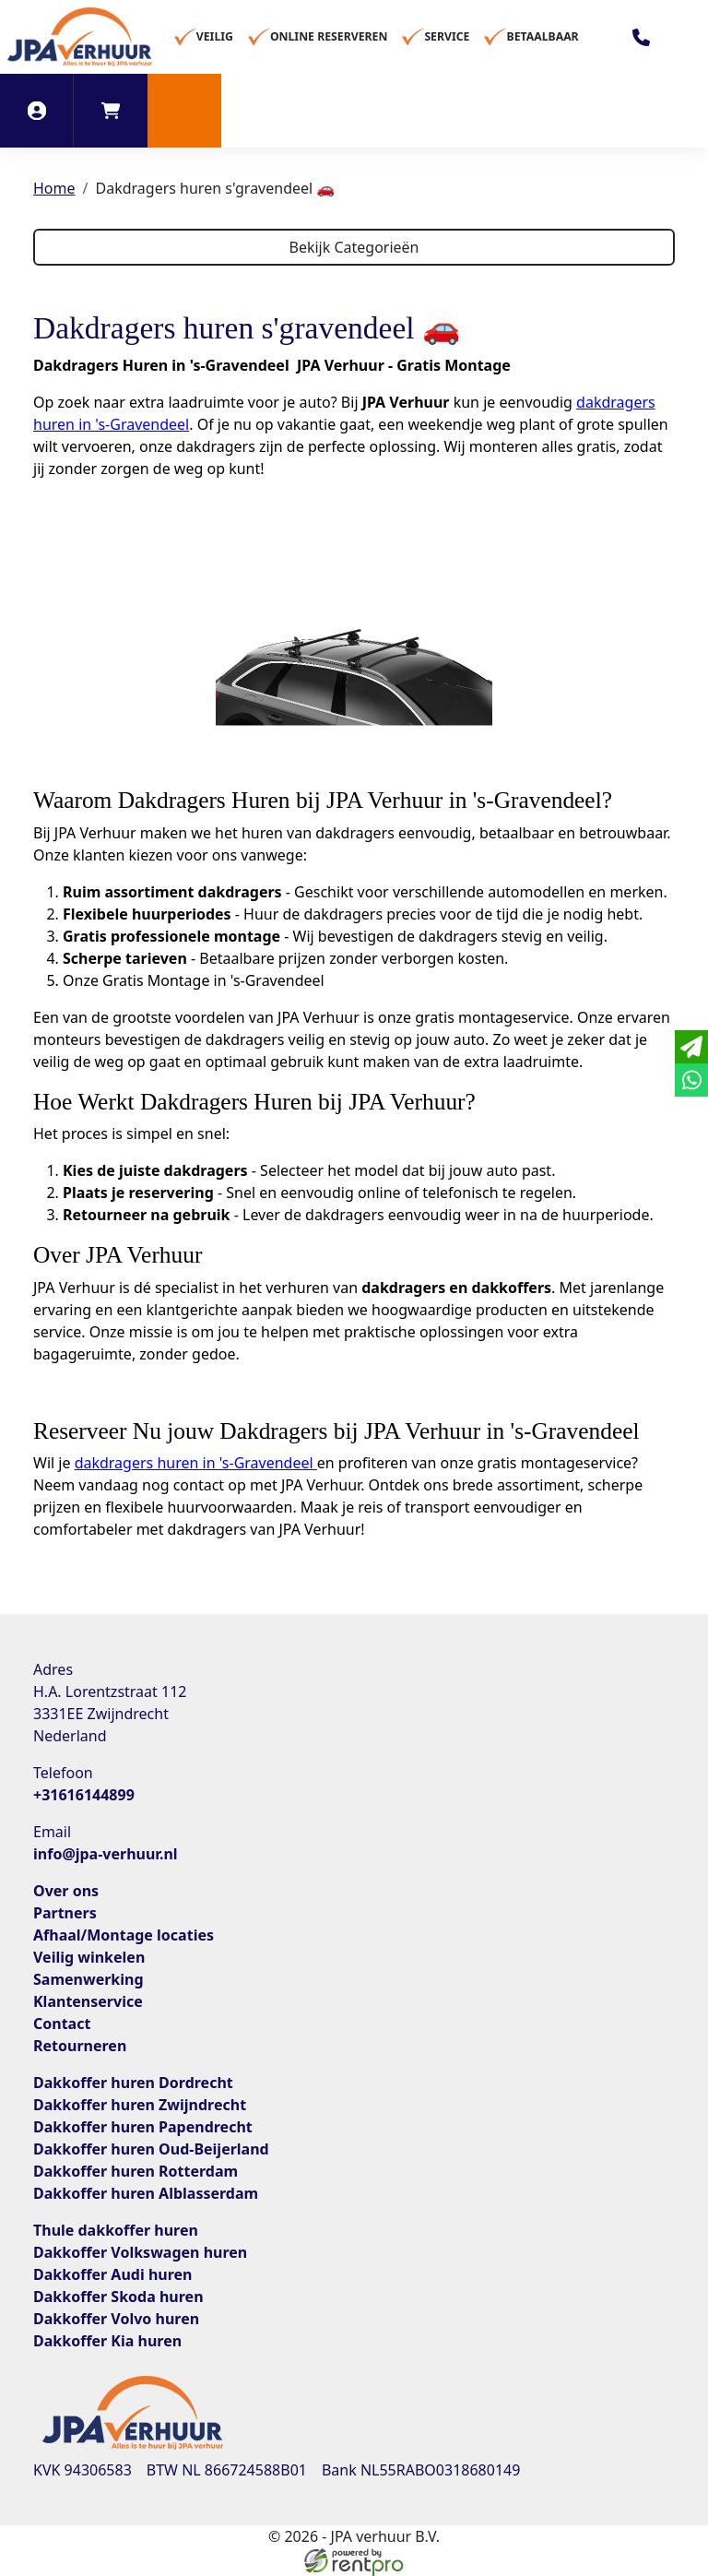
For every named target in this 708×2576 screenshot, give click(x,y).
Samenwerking (88, 1979)
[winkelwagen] (111, 111)
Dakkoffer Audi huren (112, 2274)
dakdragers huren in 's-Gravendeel (196, 1463)
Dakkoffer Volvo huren (116, 2319)
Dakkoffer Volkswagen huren (140, 2252)
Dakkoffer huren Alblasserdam (145, 2193)
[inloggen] (37, 111)
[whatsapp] (691, 1080)
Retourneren (79, 2046)
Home (54, 188)
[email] (691, 1046)
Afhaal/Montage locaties (123, 1935)
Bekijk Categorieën (354, 247)
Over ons (66, 1891)
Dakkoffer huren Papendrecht (143, 2127)
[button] (184, 111)
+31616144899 (84, 1795)
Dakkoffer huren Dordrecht (133, 2082)
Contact (61, 2023)
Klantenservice (88, 2001)
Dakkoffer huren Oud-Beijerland (151, 2149)
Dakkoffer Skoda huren (118, 2296)
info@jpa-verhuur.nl (105, 1854)
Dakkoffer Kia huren (107, 2341)
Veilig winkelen (89, 1957)
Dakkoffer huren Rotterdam (135, 2171)
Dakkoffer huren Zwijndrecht (139, 2105)
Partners (65, 1913)
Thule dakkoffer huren (115, 2230)
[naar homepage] (79, 37)
